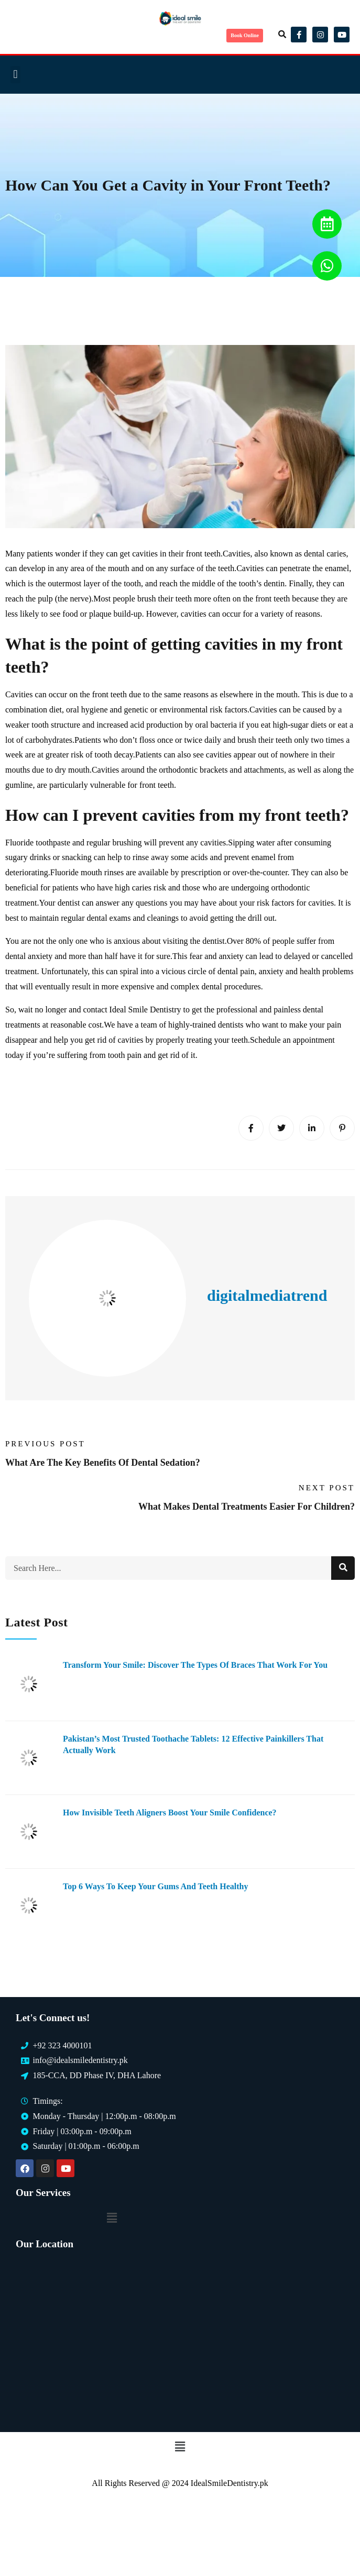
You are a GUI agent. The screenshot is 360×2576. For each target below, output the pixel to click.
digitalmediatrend (267, 1295)
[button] (282, 34)
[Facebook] (251, 1128)
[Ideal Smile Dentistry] (180, 2337)
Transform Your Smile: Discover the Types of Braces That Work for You (195, 1664)
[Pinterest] (342, 1128)
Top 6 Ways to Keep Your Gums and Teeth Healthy (155, 1886)
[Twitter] (281, 1128)
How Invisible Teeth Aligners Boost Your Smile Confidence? (170, 1812)
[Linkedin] (311, 1128)
